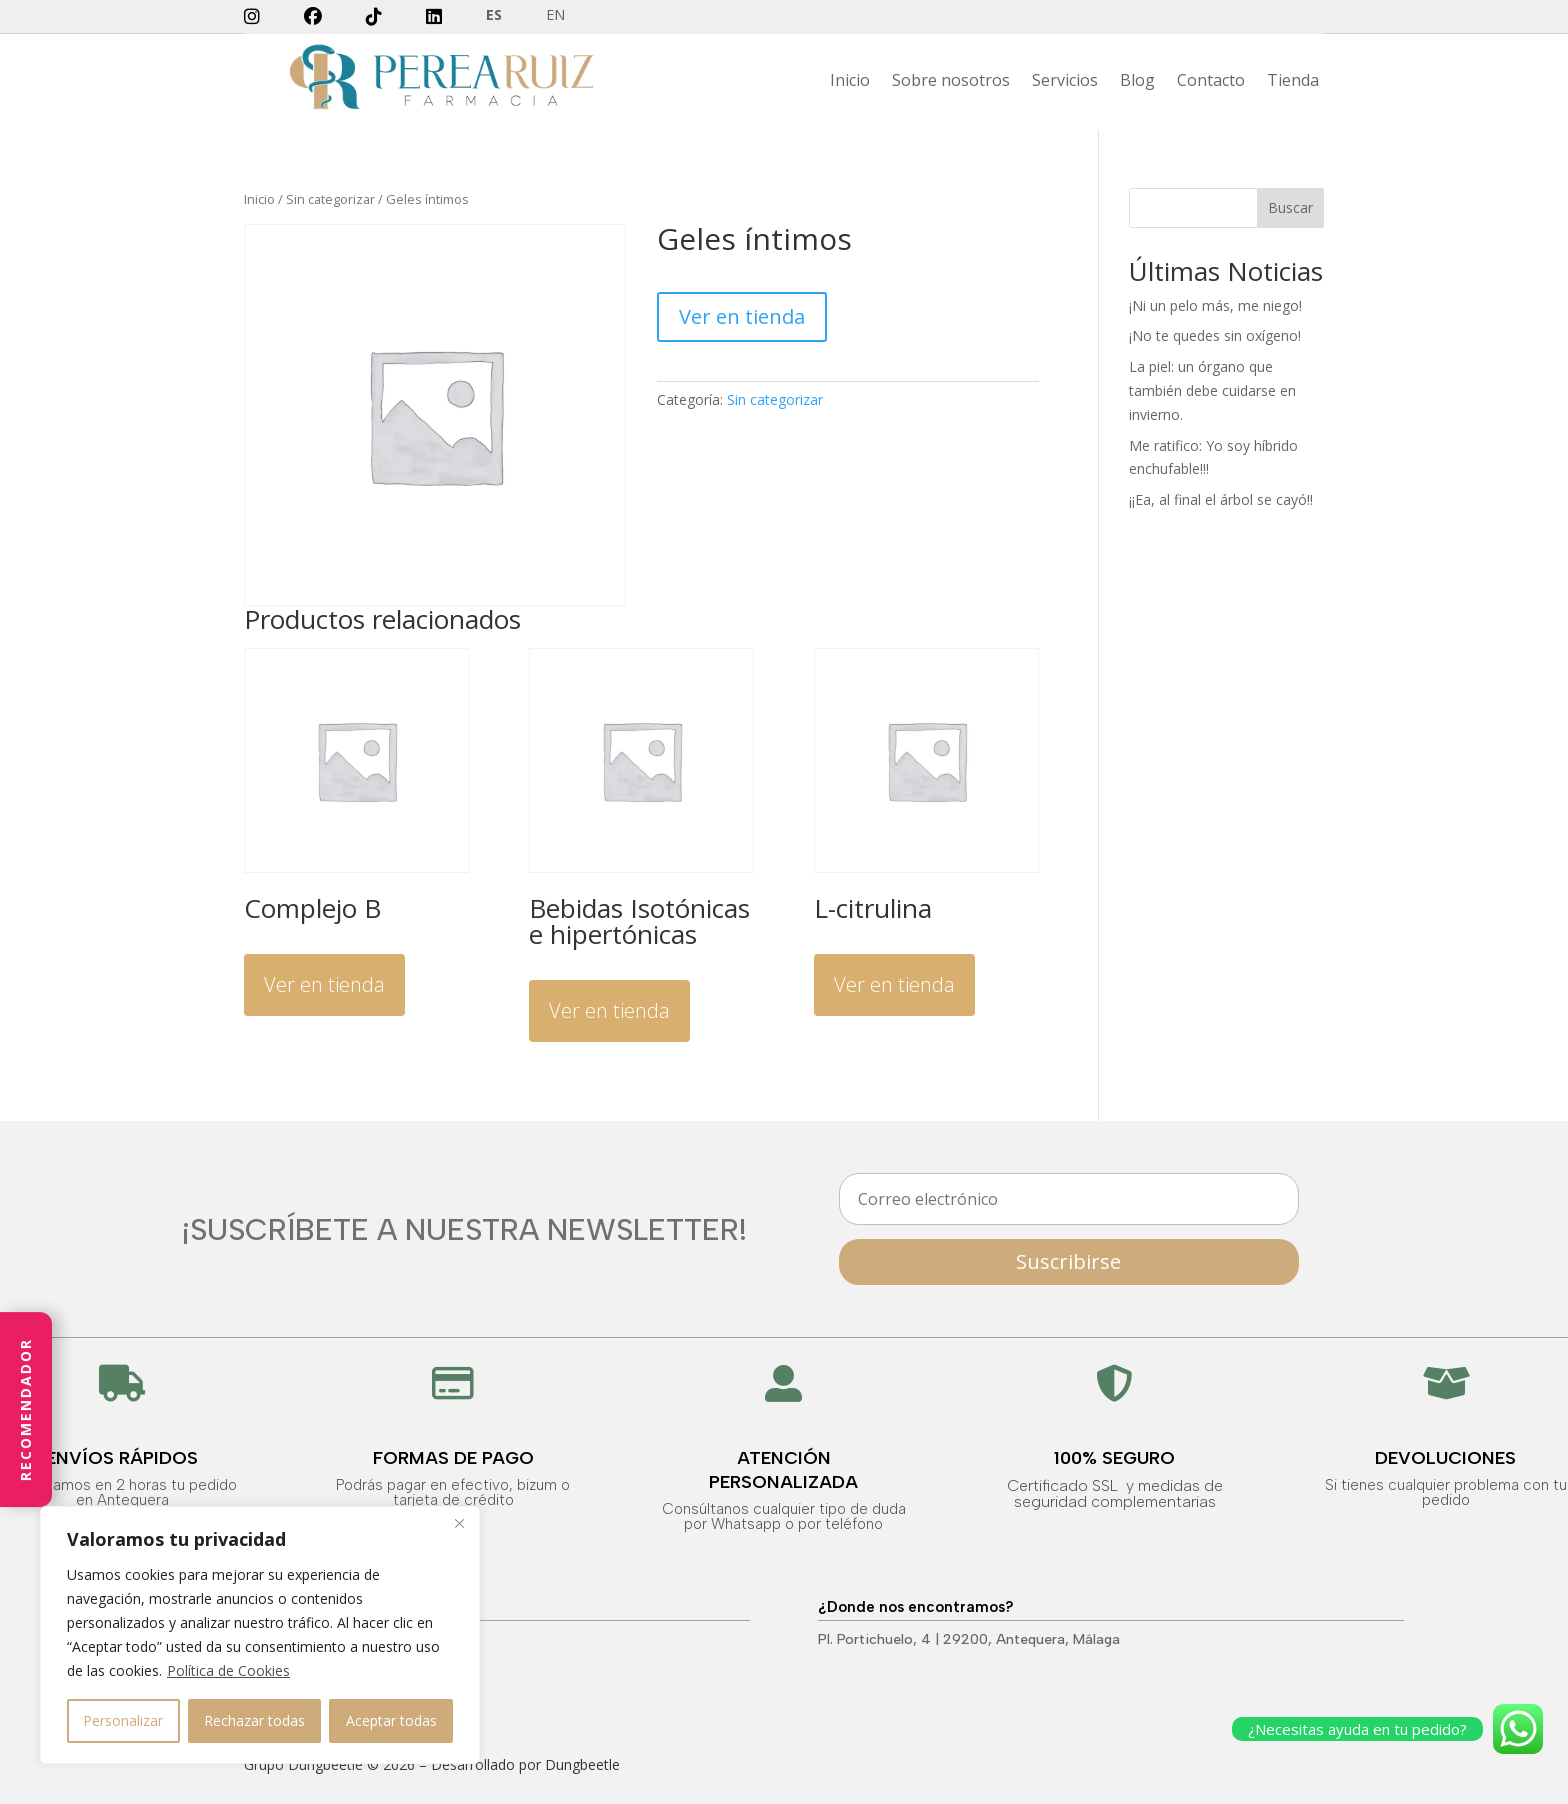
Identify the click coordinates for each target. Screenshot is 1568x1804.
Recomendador (25, 1409)
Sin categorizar (330, 199)
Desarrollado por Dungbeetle (525, 1764)
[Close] (459, 1523)
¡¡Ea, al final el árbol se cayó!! (1221, 499)
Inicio (850, 82)
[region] (260, 1635)
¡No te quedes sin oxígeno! (1215, 335)
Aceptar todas (391, 1720)
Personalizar (123, 1720)
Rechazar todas (254, 1720)
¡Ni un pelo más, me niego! (1215, 305)
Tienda (1293, 82)
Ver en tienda (742, 316)
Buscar (1290, 207)
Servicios (1065, 82)
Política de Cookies (228, 1670)
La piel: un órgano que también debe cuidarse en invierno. (1212, 390)
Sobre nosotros (951, 82)
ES (494, 16)
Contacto (1211, 82)
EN (555, 16)
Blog (1137, 82)
